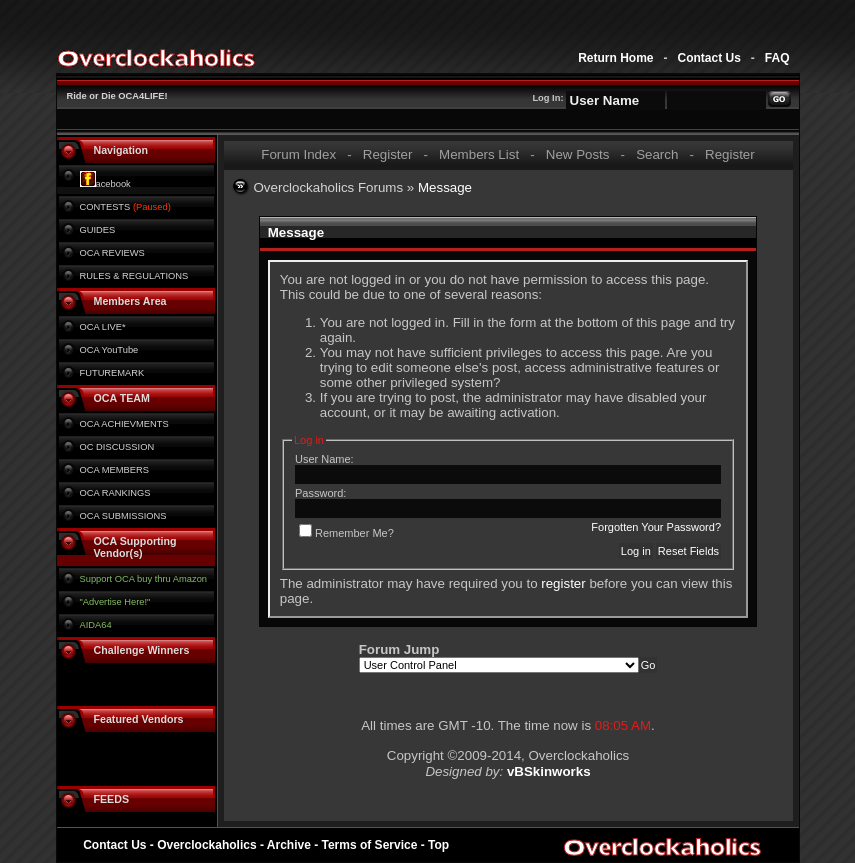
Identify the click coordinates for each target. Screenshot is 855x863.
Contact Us (708, 58)
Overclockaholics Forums (329, 187)
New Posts (578, 154)
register (563, 583)
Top (438, 845)
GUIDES (98, 230)
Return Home (615, 58)
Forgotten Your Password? (656, 527)
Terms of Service (370, 845)
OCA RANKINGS (115, 493)
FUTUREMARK (112, 373)
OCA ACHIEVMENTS (124, 424)
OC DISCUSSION (117, 447)
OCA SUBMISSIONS (123, 516)
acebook (105, 184)
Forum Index (298, 154)
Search (657, 154)
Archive (289, 845)
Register (388, 154)
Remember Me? (346, 533)
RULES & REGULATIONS (134, 276)
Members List (479, 154)
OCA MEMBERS (114, 470)
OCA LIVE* (103, 327)
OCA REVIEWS (112, 253)
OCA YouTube (109, 350)
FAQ (777, 58)
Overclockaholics (206, 845)
